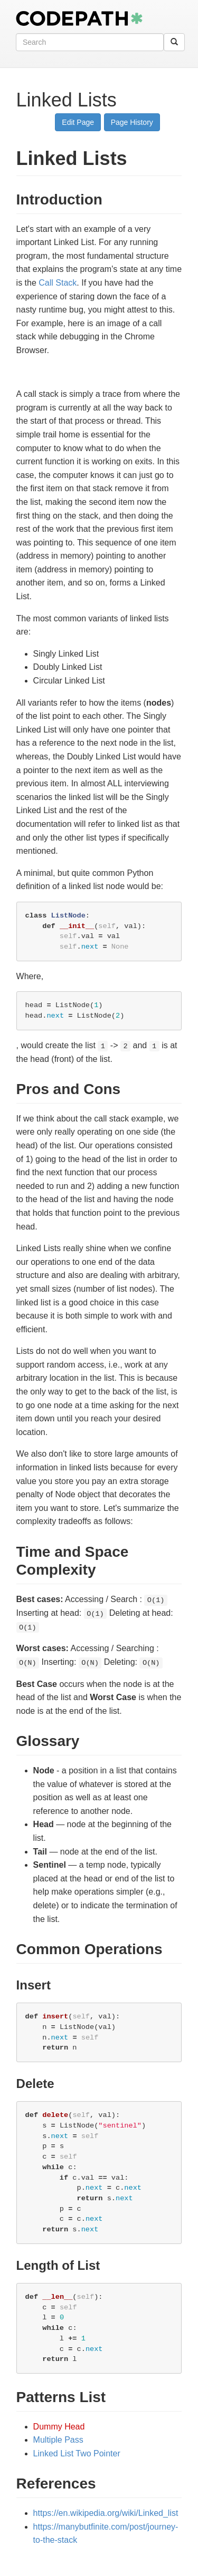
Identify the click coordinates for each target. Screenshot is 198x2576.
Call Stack (58, 282)
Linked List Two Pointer (76, 2453)
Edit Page (78, 122)
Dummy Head (59, 2426)
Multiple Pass (58, 2439)
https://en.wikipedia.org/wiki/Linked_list (105, 2513)
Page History (132, 122)
